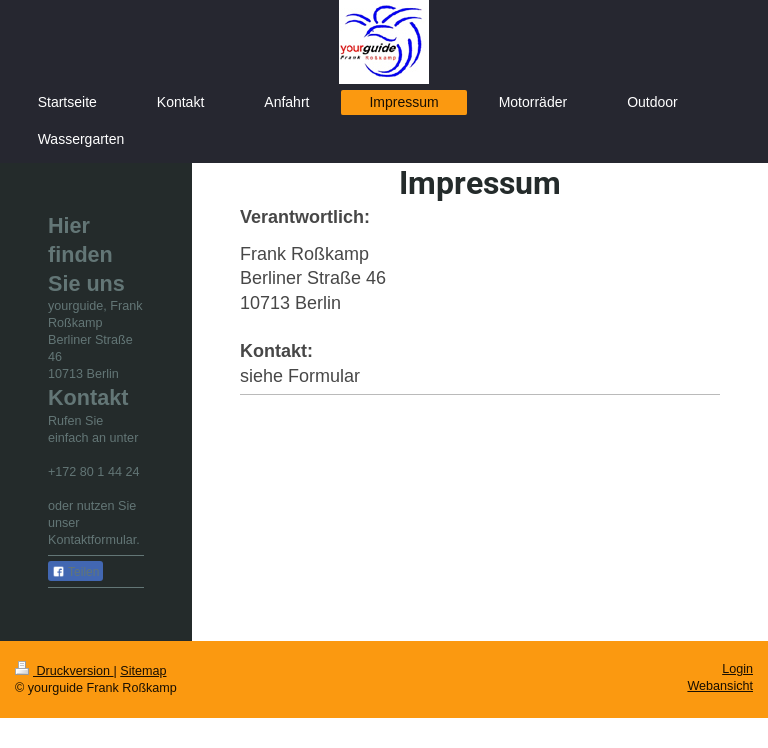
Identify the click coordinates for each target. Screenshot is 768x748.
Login (737, 669)
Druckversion (64, 671)
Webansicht (720, 686)
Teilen (75, 572)
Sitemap (143, 671)
